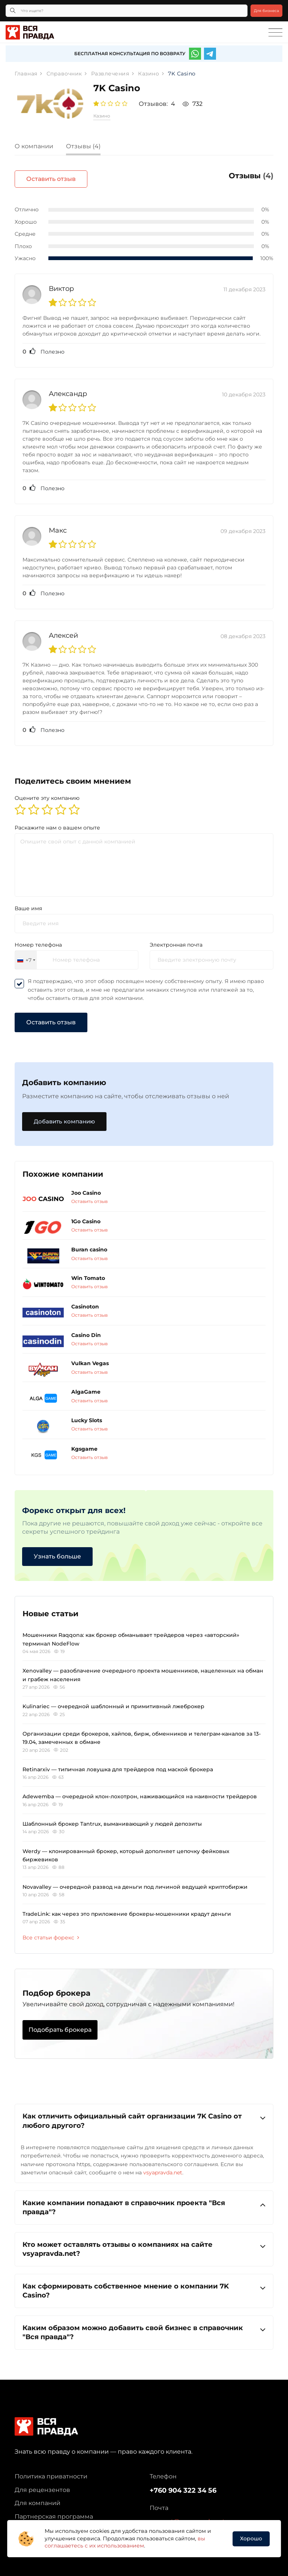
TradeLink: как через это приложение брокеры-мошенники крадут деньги (126, 1908)
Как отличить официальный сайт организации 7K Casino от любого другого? (144, 2114)
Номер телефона (38, 938)
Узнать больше (57, 1550)
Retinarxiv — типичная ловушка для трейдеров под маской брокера (117, 1763)
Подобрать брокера (60, 2023)
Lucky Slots (86, 1414)
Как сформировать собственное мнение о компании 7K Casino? (144, 2284)
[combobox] (26, 953)
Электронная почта (176, 938)
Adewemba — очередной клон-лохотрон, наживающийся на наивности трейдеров (139, 1790)
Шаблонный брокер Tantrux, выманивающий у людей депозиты (112, 1817)
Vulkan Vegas (90, 1357)
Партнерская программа (54, 2510)
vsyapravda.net (162, 2166)
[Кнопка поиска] (13, 11)
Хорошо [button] (251, 2538)
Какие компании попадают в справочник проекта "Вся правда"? (144, 2201)
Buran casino (89, 1243)
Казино (101, 116)
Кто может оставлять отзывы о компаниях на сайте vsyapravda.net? (144, 2242)
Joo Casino (86, 1186)
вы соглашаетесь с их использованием (125, 2542)
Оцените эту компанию (47, 791)
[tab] (39, 147)
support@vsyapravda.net (187, 2515)
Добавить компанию (66, 1115)
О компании (34, 146)
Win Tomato (88, 1272)
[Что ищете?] (127, 11)
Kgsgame (84, 1442)
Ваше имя (28, 901)
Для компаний (37, 2497)
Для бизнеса (266, 10)
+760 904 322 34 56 (183, 2484)
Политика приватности (51, 2470)
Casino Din (86, 1328)
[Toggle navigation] (275, 33)
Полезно (43, 345)
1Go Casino (85, 1215)
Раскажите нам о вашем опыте (57, 821)
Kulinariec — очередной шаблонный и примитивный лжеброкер (113, 1700)
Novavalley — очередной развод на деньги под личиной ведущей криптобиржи (135, 1880)
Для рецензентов (42, 2483)
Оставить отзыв (237, 178)
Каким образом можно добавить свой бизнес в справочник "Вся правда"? (144, 2326)
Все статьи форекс (50, 1931)
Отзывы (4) (83, 146)
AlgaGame (85, 1385)
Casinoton (85, 1300)
